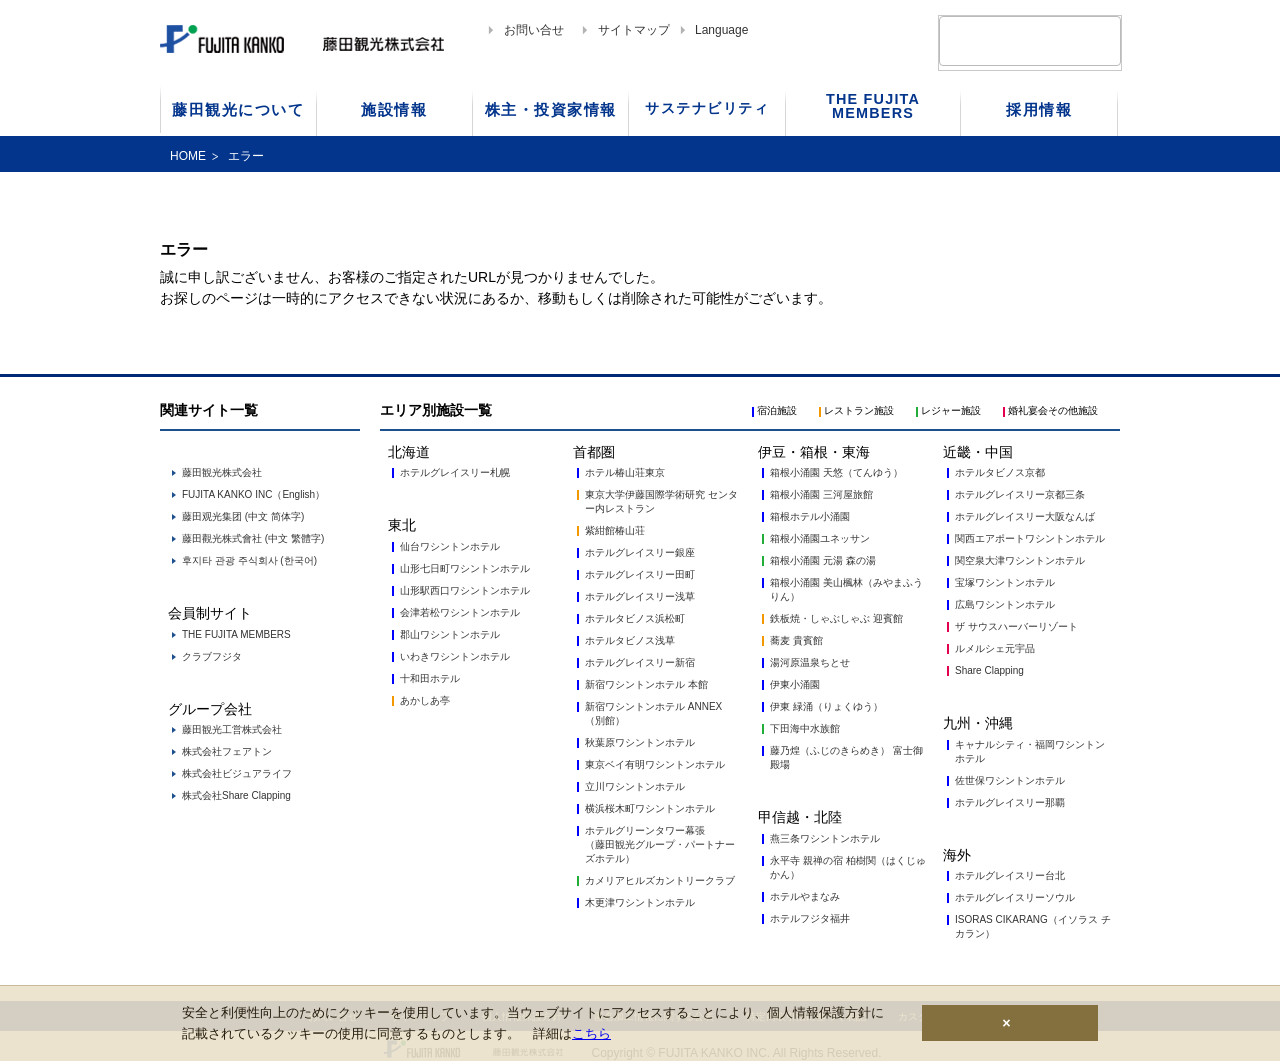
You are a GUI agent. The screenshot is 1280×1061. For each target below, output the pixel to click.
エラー (246, 156)
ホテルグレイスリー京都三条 (1020, 494)
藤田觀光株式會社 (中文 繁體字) (253, 538)
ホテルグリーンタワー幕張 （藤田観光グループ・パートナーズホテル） (660, 844)
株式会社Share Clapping (236, 795)
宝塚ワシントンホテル (1005, 582)
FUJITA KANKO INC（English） (253, 494)
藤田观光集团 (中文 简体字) (243, 516)
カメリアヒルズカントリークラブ (660, 880)
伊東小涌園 (795, 684)
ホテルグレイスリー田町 (640, 574)
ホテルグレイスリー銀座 (640, 552)
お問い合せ (534, 30)
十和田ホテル (430, 678)
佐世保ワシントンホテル (1010, 780)
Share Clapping (989, 670)
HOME (188, 156)
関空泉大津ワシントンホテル (1020, 560)
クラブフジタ (212, 656)
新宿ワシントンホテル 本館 (646, 684)
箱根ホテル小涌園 (810, 516)
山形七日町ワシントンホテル (465, 568)
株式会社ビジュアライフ (237, 773)
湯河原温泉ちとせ (810, 662)
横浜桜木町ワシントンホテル (650, 808)
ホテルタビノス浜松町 (635, 618)
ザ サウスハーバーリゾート (1016, 626)
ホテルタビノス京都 (1000, 472)
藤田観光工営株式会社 (232, 729)
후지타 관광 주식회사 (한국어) (249, 560)
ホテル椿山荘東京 (625, 472)
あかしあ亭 (425, 700)
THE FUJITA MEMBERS (236, 634)
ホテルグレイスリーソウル (1015, 897)
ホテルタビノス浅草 (630, 640)
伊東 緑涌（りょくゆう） (826, 706)
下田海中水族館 (805, 728)
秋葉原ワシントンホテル (640, 742)
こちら (591, 1033)
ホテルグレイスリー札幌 (455, 472)
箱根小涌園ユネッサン (820, 538)
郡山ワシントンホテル (450, 634)
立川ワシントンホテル (635, 786)
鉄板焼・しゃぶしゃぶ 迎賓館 (836, 618)
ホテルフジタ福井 (810, 918)
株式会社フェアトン (227, 751)
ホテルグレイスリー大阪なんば (1025, 516)
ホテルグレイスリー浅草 (640, 596)
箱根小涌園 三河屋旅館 (821, 494)
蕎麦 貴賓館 (796, 640)
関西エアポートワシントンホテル (1030, 538)
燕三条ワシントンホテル (825, 838)
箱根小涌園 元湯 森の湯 (823, 560)
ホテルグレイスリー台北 (1010, 875)
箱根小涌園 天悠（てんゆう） (836, 472)
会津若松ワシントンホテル (460, 612)
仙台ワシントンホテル (450, 546)
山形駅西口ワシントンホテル (465, 590)
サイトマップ (634, 30)
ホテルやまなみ (805, 896)
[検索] (1006, 40)
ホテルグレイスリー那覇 (1010, 802)
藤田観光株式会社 (222, 472)
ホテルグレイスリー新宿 (640, 662)
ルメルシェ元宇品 (995, 648)
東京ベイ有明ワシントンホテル (655, 764)
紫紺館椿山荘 (615, 530)
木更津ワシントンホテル (640, 902)
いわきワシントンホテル (455, 656)
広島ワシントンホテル (1005, 604)
